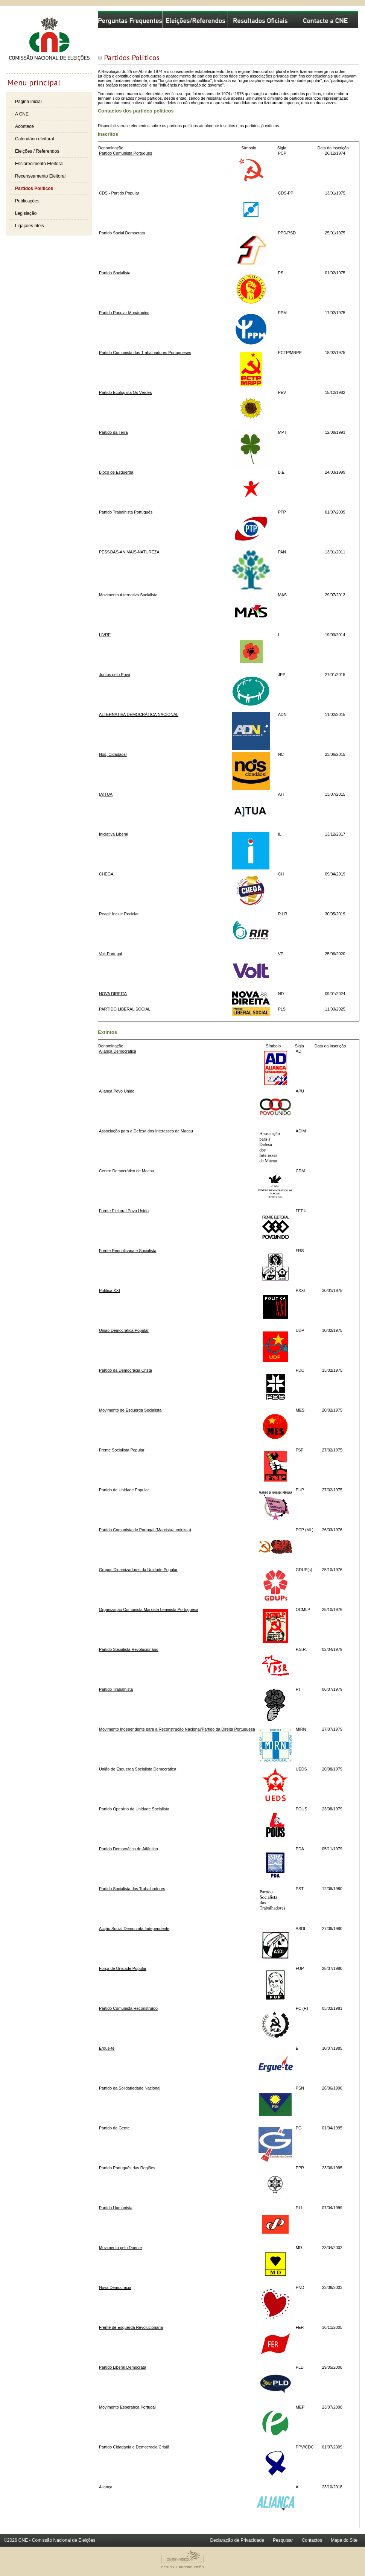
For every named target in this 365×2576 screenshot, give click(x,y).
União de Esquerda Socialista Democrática (137, 1769)
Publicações (27, 201)
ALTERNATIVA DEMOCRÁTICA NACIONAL (138, 714)
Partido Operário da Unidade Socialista (134, 1809)
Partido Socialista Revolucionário (128, 1649)
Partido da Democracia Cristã (125, 1370)
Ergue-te (106, 2048)
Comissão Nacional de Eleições (49, 42)
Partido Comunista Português (125, 153)
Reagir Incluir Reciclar (119, 914)
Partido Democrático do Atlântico (128, 1849)
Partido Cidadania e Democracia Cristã (134, 2447)
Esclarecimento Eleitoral (39, 163)
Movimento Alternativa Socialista (128, 595)
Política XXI (109, 1290)
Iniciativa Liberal (113, 834)
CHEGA (106, 874)
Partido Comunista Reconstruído (128, 2008)
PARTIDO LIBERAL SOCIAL (125, 1009)
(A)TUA (106, 794)
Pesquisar (283, 2540)
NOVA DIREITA (113, 993)
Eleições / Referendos (37, 151)
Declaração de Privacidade (237, 2540)
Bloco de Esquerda (116, 472)
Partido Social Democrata (122, 233)
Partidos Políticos (34, 188)
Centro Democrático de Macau (126, 1171)
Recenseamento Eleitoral (40, 176)
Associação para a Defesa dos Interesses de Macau (146, 1131)
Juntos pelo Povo (114, 674)
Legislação (25, 213)
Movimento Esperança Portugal (127, 2407)
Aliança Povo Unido (116, 1091)
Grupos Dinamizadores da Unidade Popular (138, 1569)
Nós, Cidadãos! (113, 754)
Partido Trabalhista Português (125, 512)
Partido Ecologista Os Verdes (125, 392)
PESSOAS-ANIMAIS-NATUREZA (129, 552)
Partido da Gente (114, 2128)
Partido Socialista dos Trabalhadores (132, 1888)
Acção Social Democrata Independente (134, 1928)
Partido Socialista (114, 273)
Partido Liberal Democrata (122, 2367)
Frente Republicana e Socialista (127, 1250)
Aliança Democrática (117, 1051)
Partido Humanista (115, 2207)
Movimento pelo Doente (120, 2247)
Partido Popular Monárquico (124, 312)
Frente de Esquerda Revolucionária (131, 2327)
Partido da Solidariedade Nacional (129, 2088)
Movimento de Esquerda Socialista (130, 1410)
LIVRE (105, 634)
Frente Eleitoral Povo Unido (124, 1210)
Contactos (312, 2540)
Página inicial (28, 101)
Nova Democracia (115, 2287)
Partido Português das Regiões (127, 2168)
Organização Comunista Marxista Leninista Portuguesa (148, 1609)
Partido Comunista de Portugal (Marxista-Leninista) (145, 1529)
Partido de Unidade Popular (124, 1490)
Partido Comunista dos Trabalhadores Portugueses (145, 352)
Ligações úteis (29, 225)
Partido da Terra (113, 432)
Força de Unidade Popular (122, 1968)
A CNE (22, 114)
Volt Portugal (110, 953)
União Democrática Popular (124, 1330)
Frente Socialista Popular (121, 1450)
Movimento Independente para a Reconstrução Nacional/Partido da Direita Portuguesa (177, 1729)
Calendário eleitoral (34, 138)
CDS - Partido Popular (119, 193)
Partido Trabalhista (116, 1689)
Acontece (24, 126)
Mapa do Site (344, 2540)
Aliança (105, 2487)
